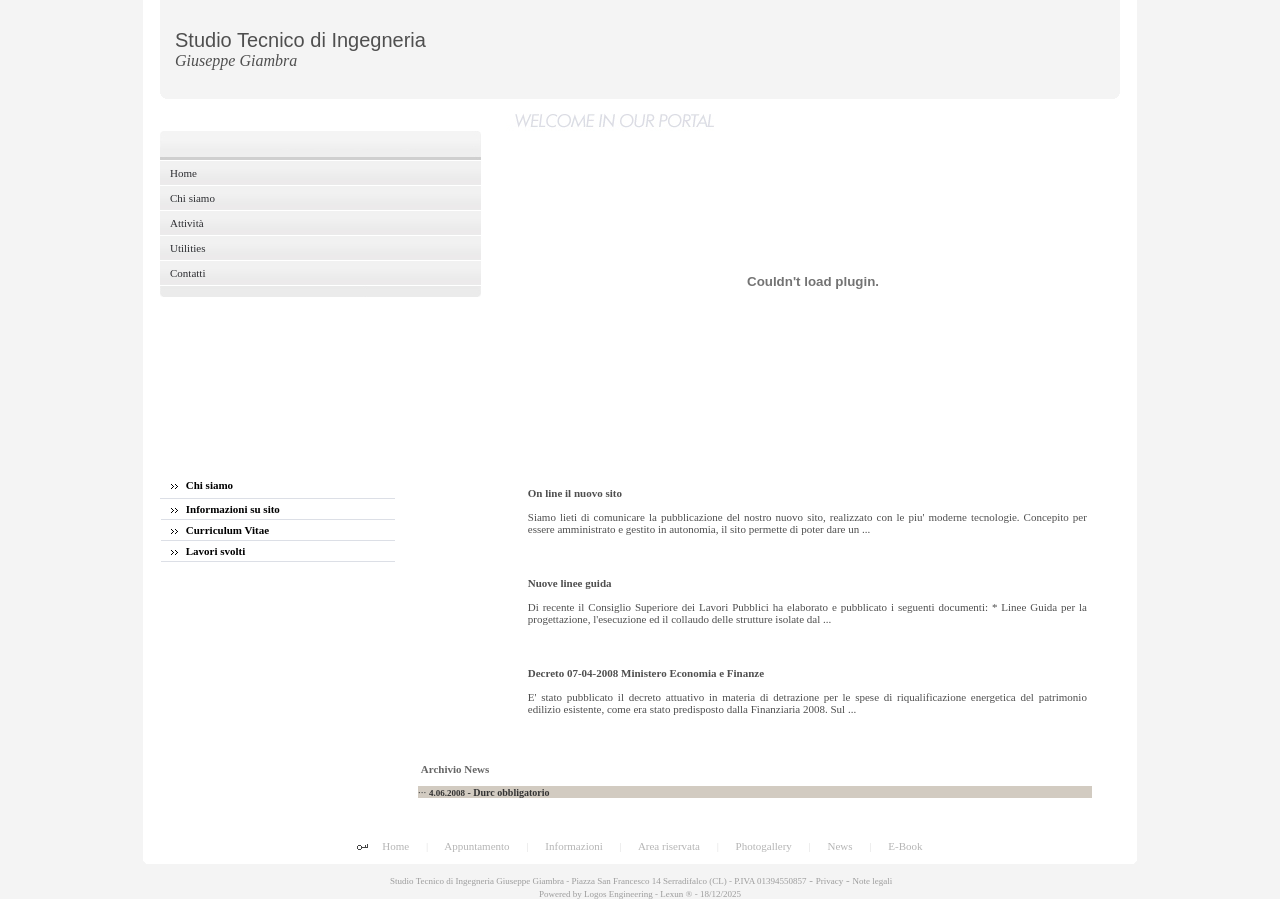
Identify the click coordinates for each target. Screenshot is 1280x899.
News (840, 846)
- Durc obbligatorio (489, 792)
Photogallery (764, 846)
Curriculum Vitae (220, 530)
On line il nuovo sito (575, 493)
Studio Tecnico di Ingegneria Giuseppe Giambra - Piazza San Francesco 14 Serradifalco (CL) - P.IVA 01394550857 (597, 881)
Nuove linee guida (570, 583)
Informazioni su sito (225, 509)
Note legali (872, 881)
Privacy (830, 881)
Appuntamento (476, 846)
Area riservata (669, 846)
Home (395, 846)
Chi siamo (202, 485)
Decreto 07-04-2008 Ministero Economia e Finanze (646, 673)
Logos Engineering (618, 894)
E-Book (905, 846)
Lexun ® (676, 894)
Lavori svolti (208, 551)
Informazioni (573, 846)
